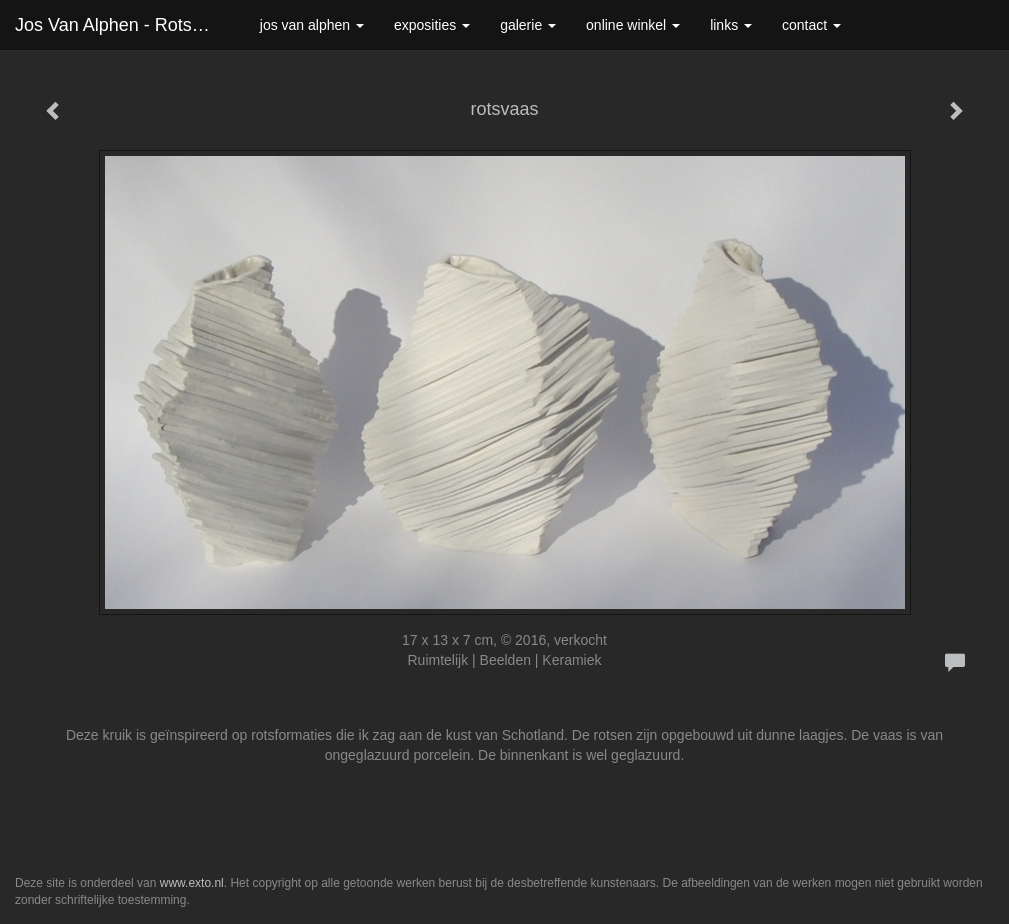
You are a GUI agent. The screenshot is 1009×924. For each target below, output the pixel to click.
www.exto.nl (192, 883)
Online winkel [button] (633, 25)
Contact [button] (811, 25)
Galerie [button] (528, 25)
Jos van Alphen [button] (312, 25)
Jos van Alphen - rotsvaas (122, 25)
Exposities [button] (432, 25)
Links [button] (731, 25)
